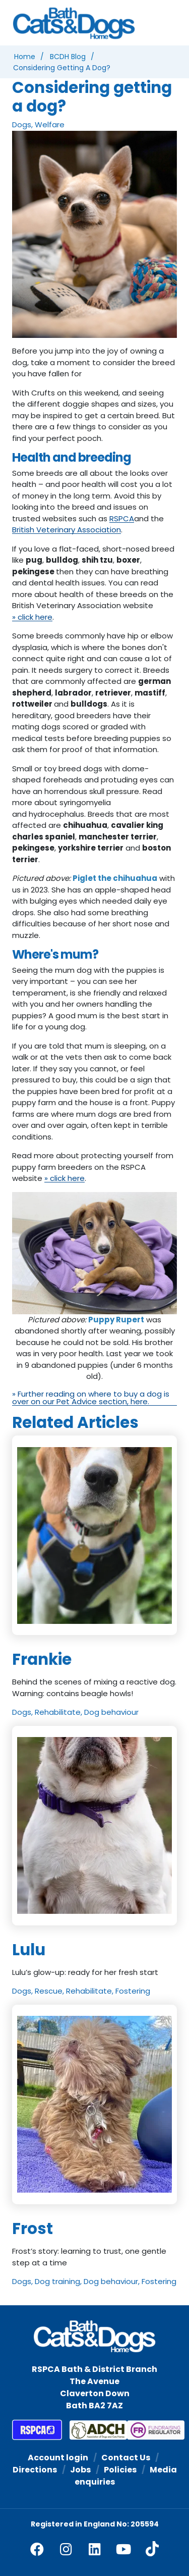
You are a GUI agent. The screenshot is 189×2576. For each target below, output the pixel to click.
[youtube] (123, 2549)
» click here (32, 617)
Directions (35, 2469)
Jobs (80, 2469)
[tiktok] (152, 2549)
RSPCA (121, 519)
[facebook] (37, 2549)
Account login (58, 2457)
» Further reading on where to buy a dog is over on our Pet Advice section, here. (90, 1398)
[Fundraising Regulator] (148, 2430)
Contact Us (125, 2457)
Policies (120, 2469)
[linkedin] (95, 2549)
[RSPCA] (37, 2429)
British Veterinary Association (66, 530)
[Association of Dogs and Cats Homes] (90, 2430)
